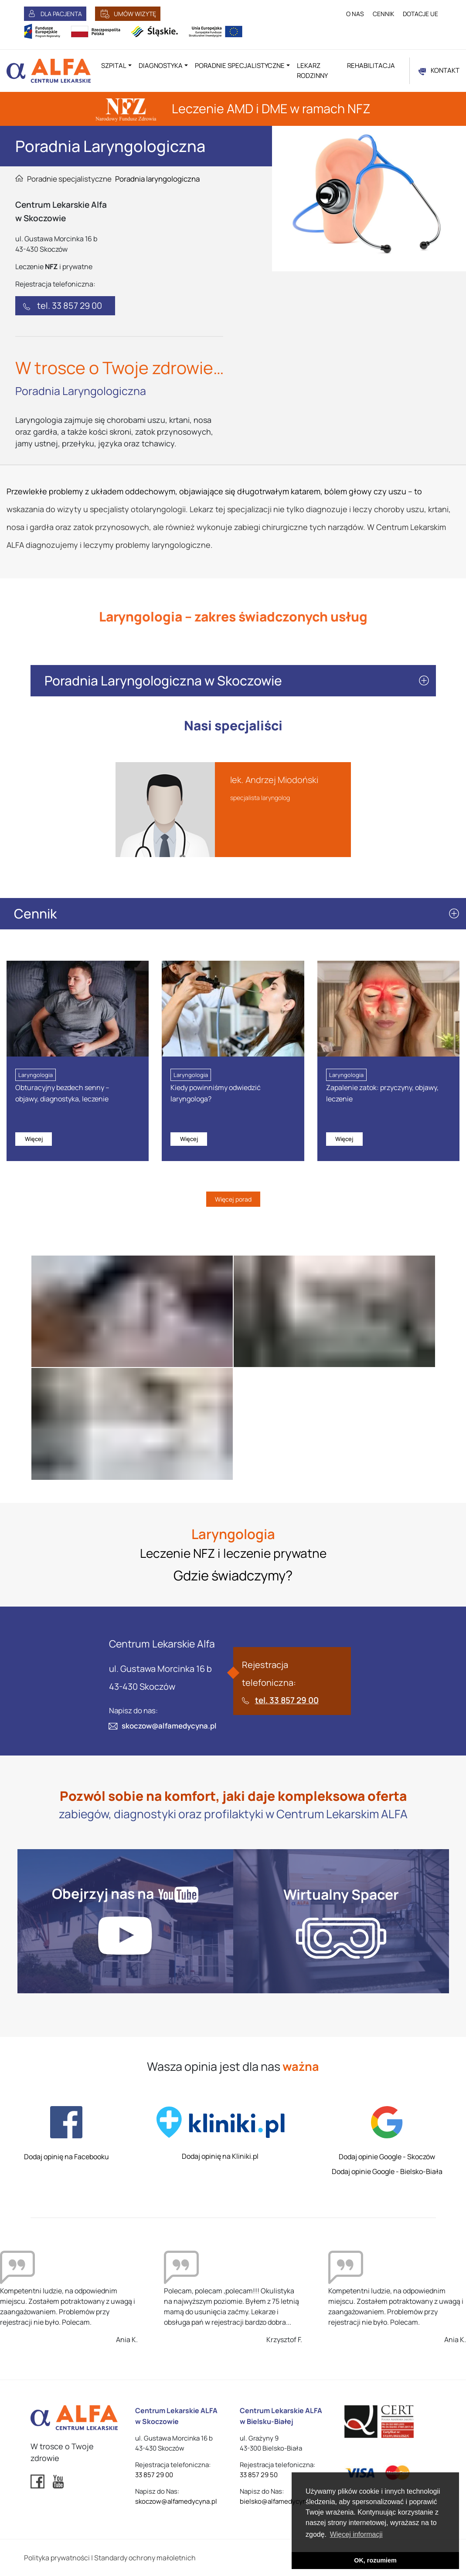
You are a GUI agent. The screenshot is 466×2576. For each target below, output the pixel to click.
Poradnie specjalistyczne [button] (240, 65)
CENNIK (383, 14)
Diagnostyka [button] (161, 65)
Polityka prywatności (57, 2557)
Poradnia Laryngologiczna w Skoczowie (163, 680)
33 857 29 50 (259, 2474)
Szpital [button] (113, 65)
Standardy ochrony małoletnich (145, 2557)
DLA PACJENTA (61, 14)
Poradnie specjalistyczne (69, 179)
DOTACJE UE (420, 14)
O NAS (355, 14)
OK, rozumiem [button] (375, 2560)
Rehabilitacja (371, 65)
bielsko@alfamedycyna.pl (278, 2501)
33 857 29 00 (154, 2474)
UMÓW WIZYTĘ (135, 14)
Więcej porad (233, 1199)
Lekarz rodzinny (312, 70)
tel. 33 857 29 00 (69, 305)
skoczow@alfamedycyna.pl (169, 1726)
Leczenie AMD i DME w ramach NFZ (233, 108)
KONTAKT (445, 70)
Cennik (35, 913)
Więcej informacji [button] (356, 2534)
